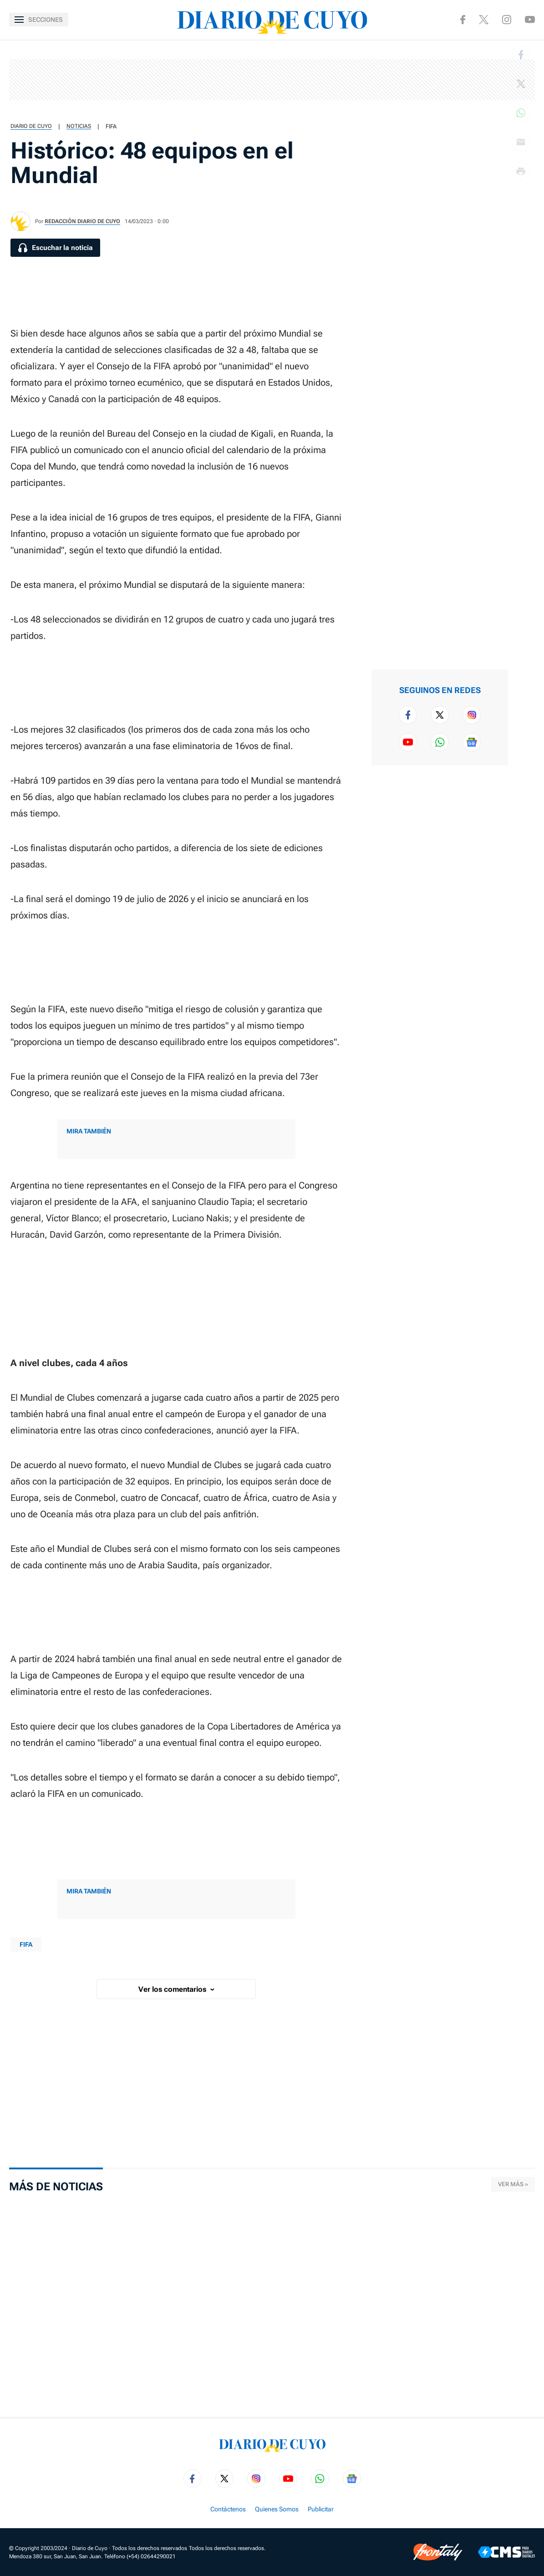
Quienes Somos (277, 2509)
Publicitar (321, 2509)
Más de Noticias (56, 2186)
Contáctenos (228, 2509)
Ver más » (513, 2184)
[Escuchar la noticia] (55, 248)
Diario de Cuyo (31, 126)
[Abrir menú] (38, 19)
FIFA (111, 126)
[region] (272, 79)
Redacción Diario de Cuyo (82, 221)
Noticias (78, 126)
